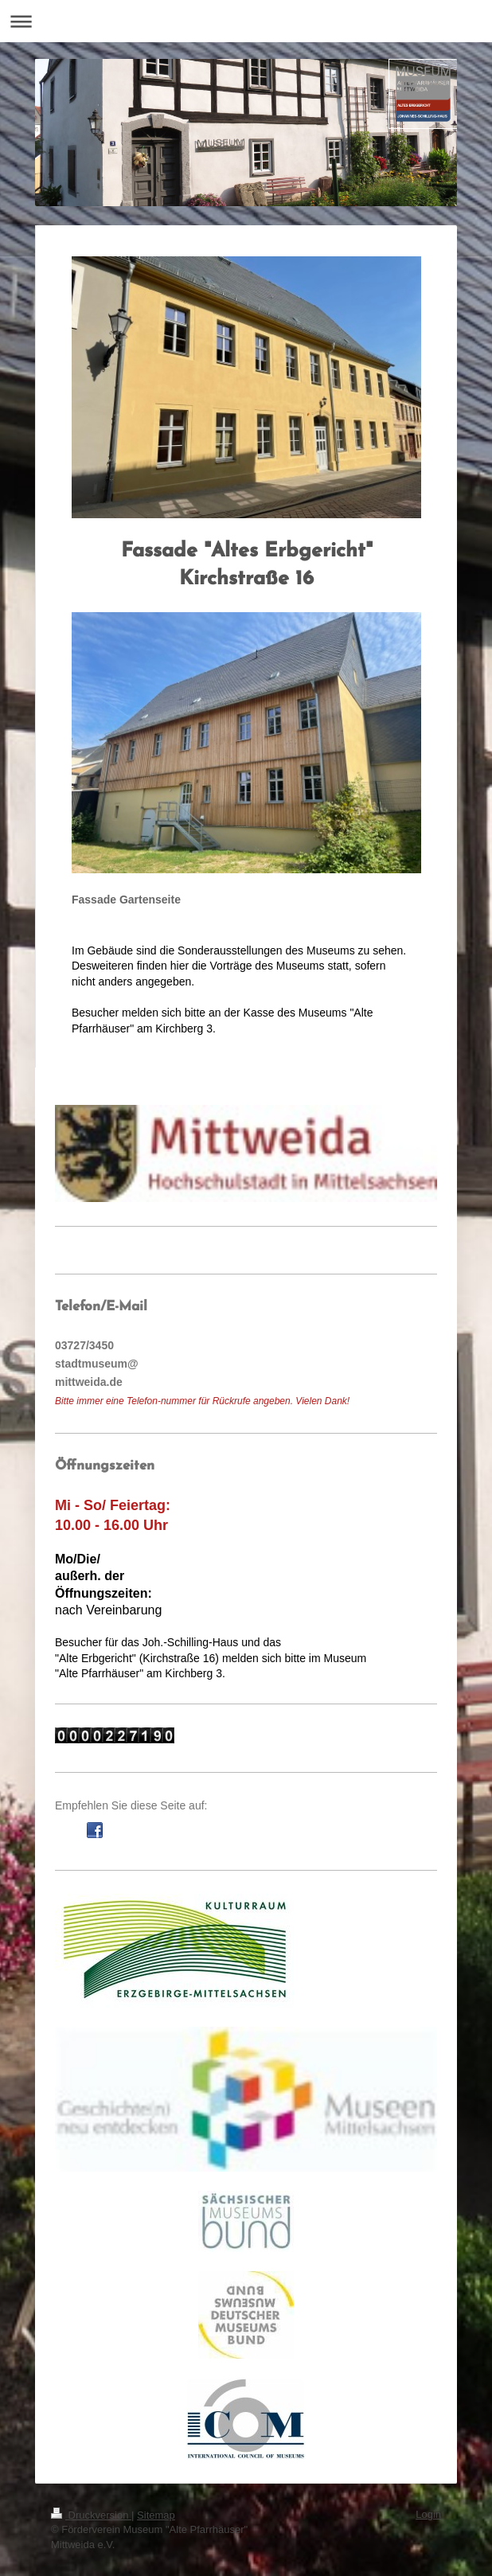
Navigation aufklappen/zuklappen (246, 21)
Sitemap (156, 2515)
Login (428, 2514)
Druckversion (91, 2515)
